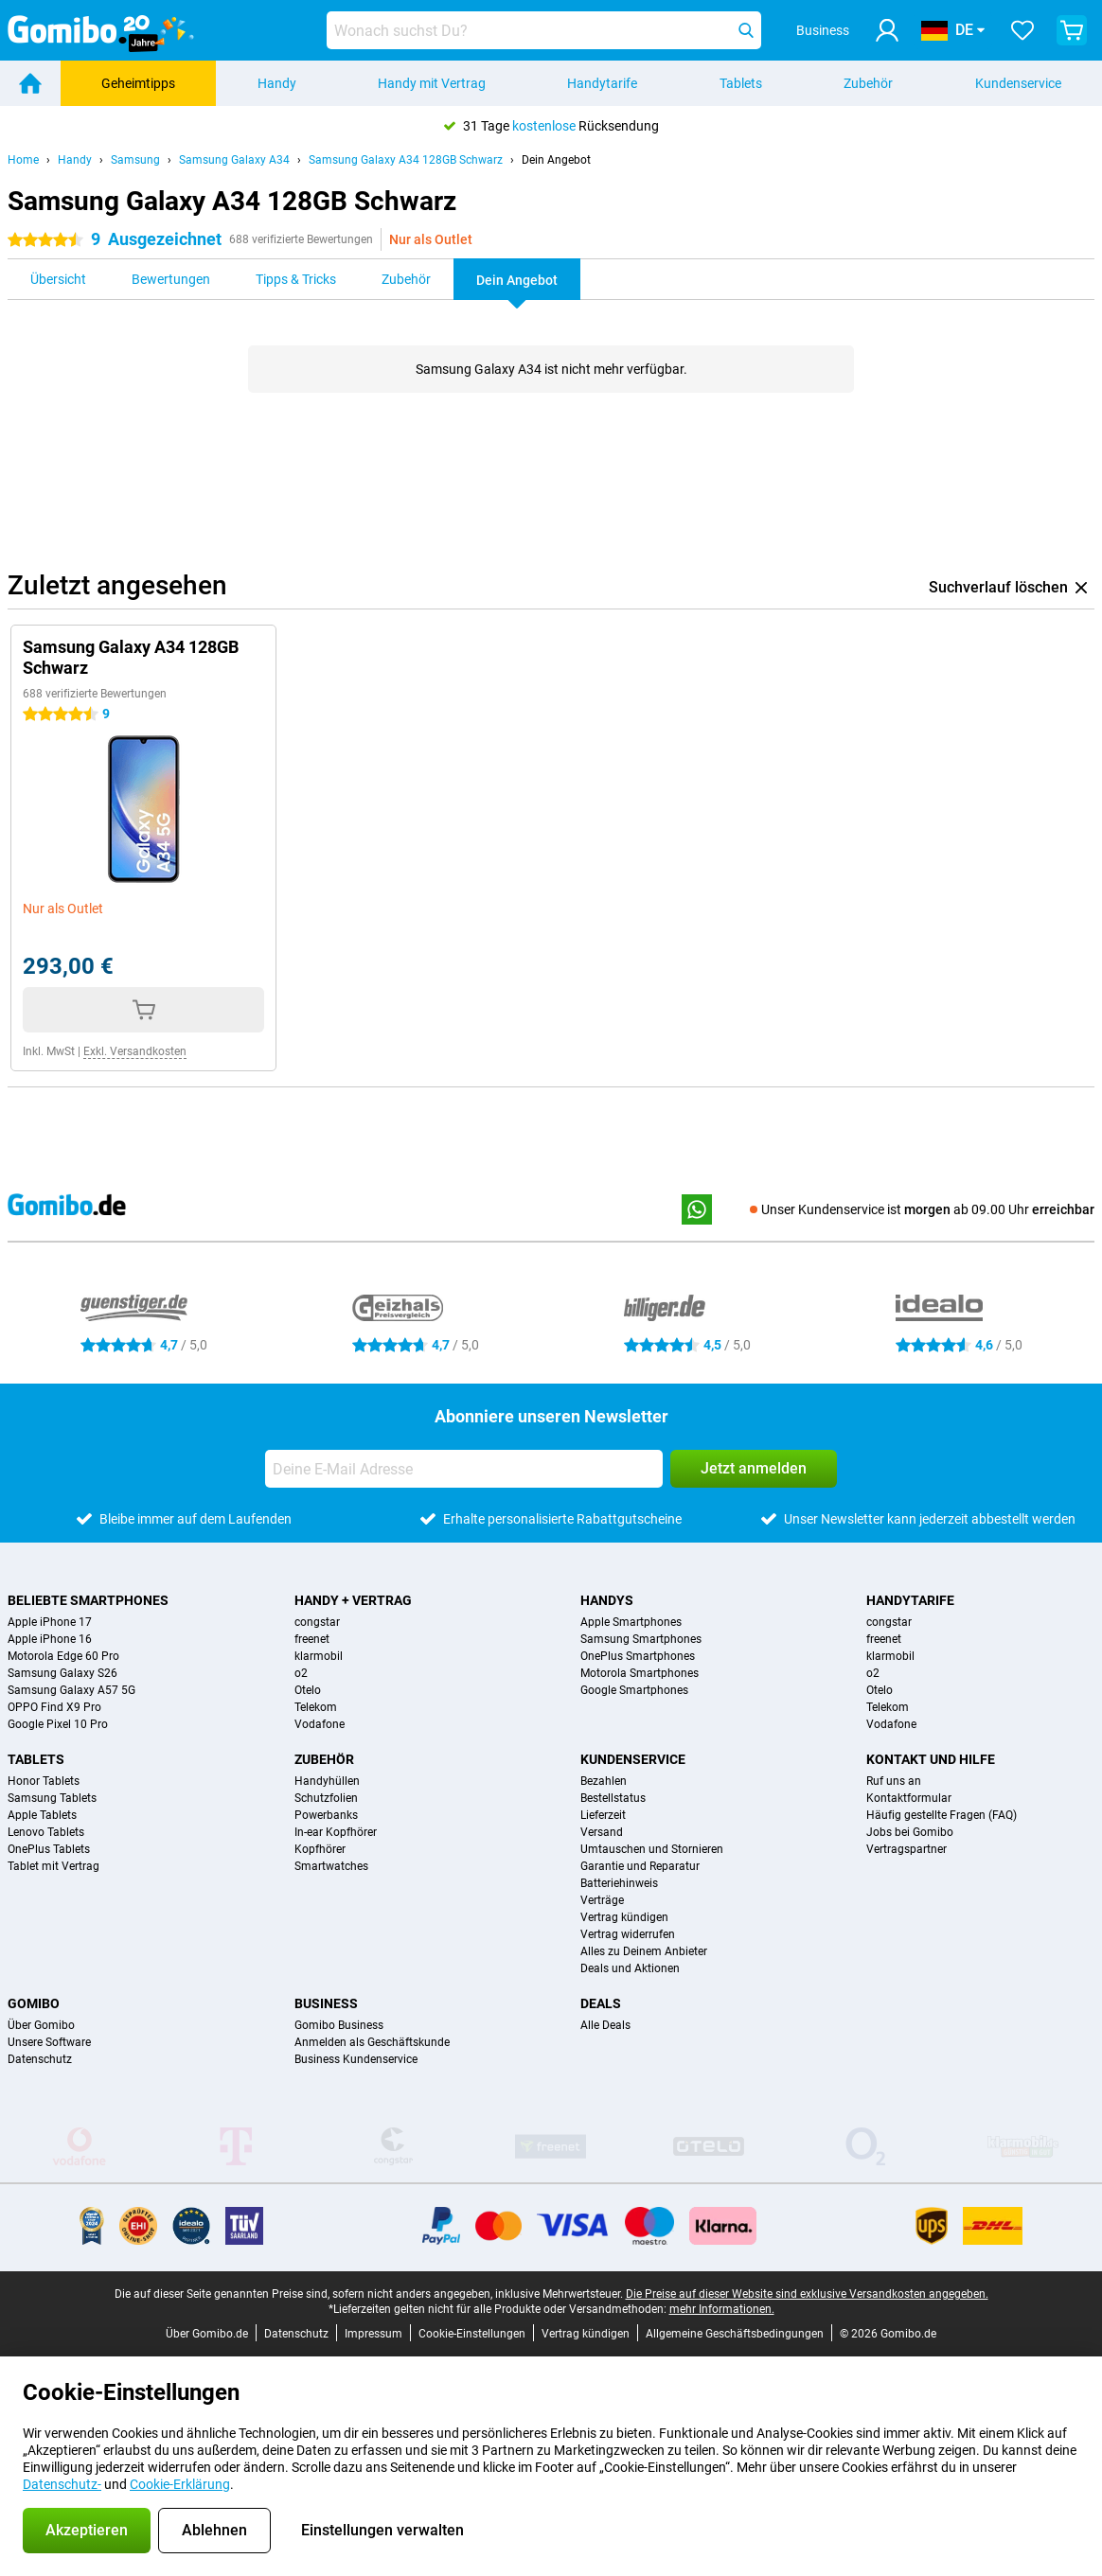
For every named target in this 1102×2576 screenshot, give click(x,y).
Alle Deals (605, 2025)
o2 (301, 1673)
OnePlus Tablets (49, 1849)
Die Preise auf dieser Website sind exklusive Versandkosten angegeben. (807, 2294)
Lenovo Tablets (46, 1832)
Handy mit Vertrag (432, 83)
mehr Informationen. (721, 2309)
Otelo (307, 1690)
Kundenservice (1018, 83)
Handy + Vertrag (353, 1600)
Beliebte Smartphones (88, 1600)
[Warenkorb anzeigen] (1071, 30)
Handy (277, 83)
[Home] (30, 83)
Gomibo (34, 2003)
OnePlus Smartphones (637, 1656)
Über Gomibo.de (207, 2333)
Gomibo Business (338, 2025)
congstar (317, 1622)
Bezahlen (603, 1781)
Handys (606, 1600)
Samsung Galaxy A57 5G (71, 1690)
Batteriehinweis (619, 1883)
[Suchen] (746, 30)
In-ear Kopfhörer (335, 1832)
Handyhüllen (327, 1781)
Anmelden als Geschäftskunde (372, 2042)
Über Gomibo (41, 2025)
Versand (601, 1832)
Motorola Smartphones (639, 1673)
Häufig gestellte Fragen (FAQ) (941, 1815)
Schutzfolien (326, 1798)
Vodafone (319, 1724)
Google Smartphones (634, 1690)
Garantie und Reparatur (640, 1866)
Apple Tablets (42, 1815)
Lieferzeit (603, 1815)
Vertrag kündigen (624, 1917)
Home (23, 160)
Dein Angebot (556, 160)
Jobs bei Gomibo (909, 1832)
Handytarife (602, 83)
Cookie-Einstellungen (471, 2333)
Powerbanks (326, 1815)
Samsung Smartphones (641, 1639)
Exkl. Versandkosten (135, 1051)
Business (326, 2003)
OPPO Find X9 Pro (54, 1707)
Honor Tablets (44, 1781)
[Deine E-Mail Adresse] (464, 1469)
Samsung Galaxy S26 (62, 1673)
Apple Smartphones (631, 1622)
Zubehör (868, 83)
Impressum (373, 2333)
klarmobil (318, 1656)
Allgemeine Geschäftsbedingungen (735, 2333)
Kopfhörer (320, 1849)
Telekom (315, 1707)
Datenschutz (40, 2059)
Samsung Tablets (52, 1798)
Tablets (741, 83)
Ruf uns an (893, 1781)
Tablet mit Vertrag (53, 1866)
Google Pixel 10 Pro (58, 1724)
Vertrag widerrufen (627, 1934)
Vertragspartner (906, 1849)
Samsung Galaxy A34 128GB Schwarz (406, 160)
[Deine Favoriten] (1022, 30)
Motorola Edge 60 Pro (63, 1656)
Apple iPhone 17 (50, 1622)
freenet (311, 1639)
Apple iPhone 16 (50, 1639)
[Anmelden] (887, 30)
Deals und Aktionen (630, 1968)
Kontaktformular (908, 1798)
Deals (600, 2003)
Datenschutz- (62, 2484)
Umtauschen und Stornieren (651, 1849)
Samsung (135, 160)
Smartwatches (331, 1866)
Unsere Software (49, 2042)
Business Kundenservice (356, 2059)
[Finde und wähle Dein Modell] (544, 30)
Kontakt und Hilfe (930, 1759)
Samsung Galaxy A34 (234, 160)
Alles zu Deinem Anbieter (643, 1951)
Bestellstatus (613, 1798)
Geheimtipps (138, 83)
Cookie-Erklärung (180, 2484)
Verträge (602, 1900)
